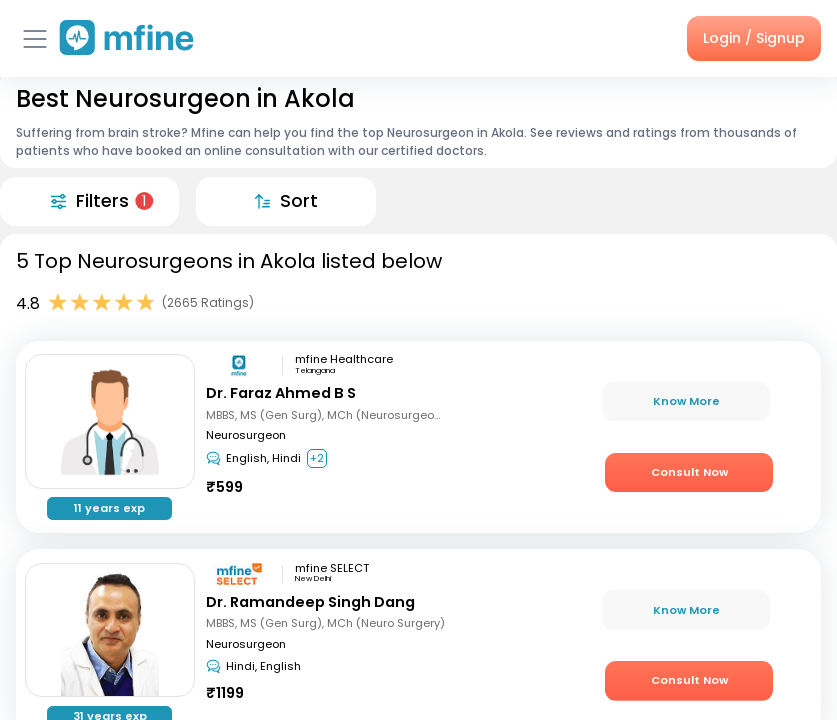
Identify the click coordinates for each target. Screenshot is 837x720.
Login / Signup (754, 38)
